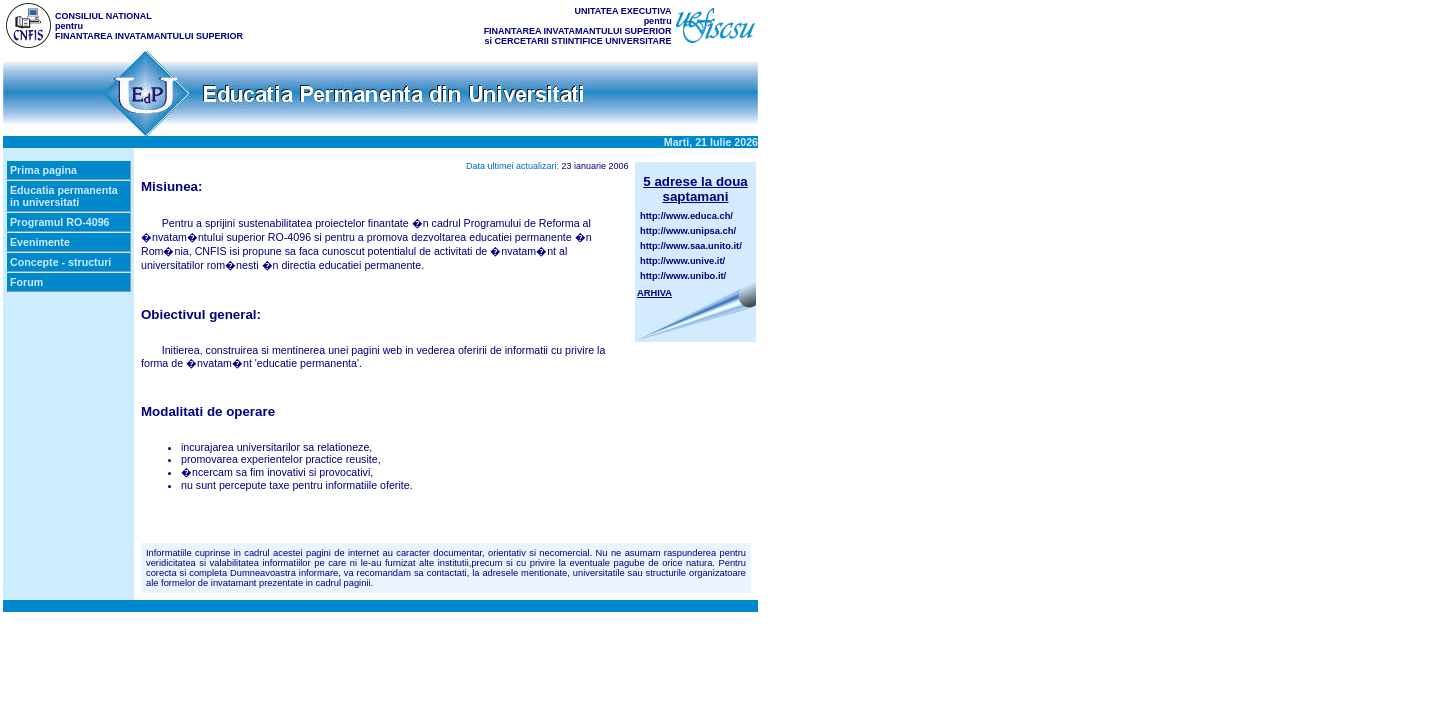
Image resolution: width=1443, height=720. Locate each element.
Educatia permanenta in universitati (64, 196)
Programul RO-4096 (60, 222)
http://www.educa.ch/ (686, 216)
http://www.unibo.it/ (683, 276)
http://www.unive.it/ (682, 261)
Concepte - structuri (60, 262)
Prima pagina (43, 170)
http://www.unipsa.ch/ (688, 231)
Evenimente (40, 242)
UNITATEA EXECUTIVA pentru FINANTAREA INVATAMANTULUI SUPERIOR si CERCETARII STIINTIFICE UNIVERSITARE (578, 26)
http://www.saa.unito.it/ (691, 246)
